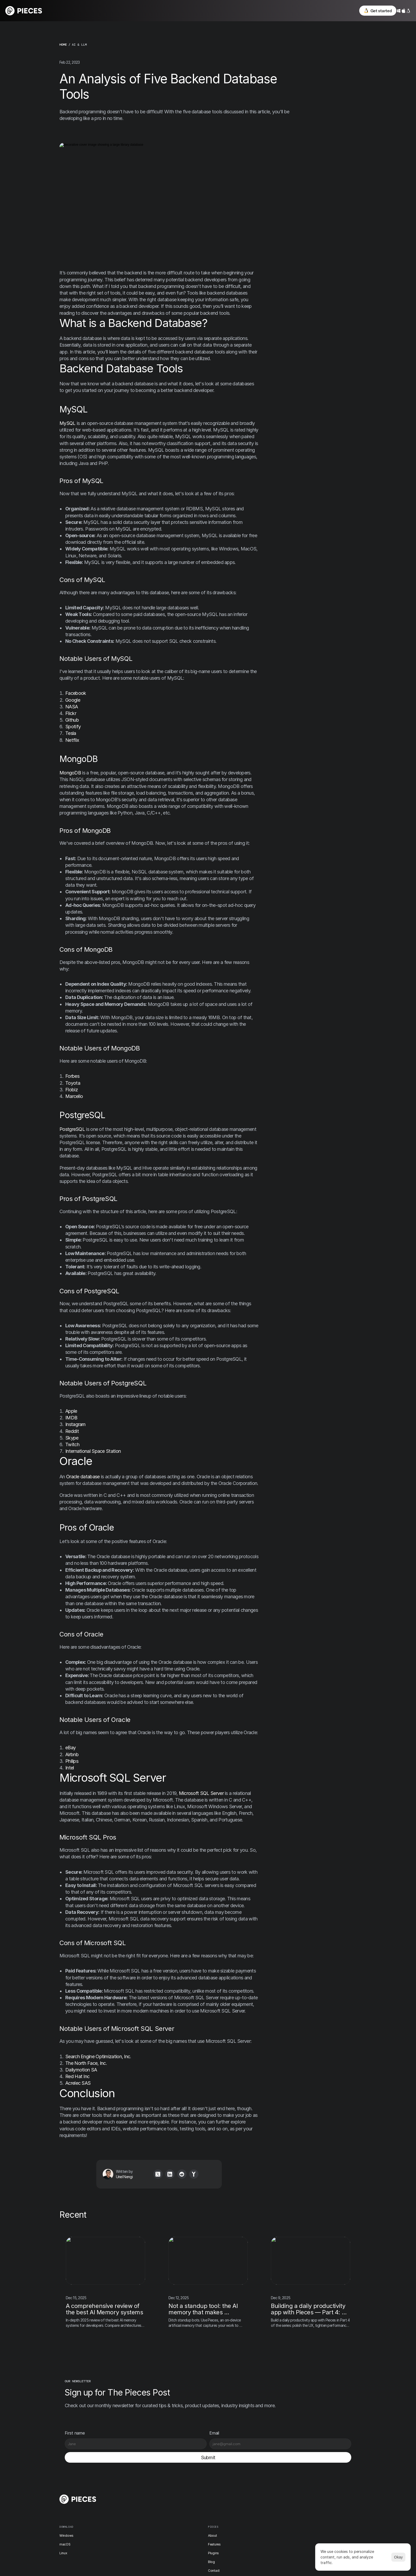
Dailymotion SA (81, 2070)
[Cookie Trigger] (322, 2512)
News (230, 2493)
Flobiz (71, 1090)
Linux (148, 2502)
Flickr (70, 713)
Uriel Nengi (114, 2177)
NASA (71, 707)
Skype (72, 1438)
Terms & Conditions (324, 2494)
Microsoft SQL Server (201, 1793)
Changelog (234, 2485)
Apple (71, 1411)
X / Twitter (280, 2494)
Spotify (73, 727)
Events (231, 2502)
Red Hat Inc (77, 2077)
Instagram (75, 1425)
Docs (188, 2528)
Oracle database (83, 1477)
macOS (149, 2493)
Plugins (189, 2502)
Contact (190, 2520)
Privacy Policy (320, 2485)
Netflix (72, 740)
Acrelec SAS (77, 2083)
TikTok (278, 2512)
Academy (233, 2520)
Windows (151, 2485)
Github (72, 720)
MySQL (67, 423)
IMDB (71, 1418)
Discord (279, 2485)
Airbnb (72, 1754)
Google (72, 700)
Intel (69, 1768)
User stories (234, 2511)
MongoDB (70, 773)
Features (190, 2493)
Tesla (70, 733)
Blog (187, 2511)
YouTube (279, 2530)
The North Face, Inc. (86, 2063)
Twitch (72, 1445)
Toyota (72, 1083)
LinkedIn (279, 2521)
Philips (71, 1761)
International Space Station (93, 1451)
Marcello (74, 1096)
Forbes (72, 1076)
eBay (70, 1748)
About (188, 2485)
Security (316, 2503)
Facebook (75, 693)
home (63, 44)
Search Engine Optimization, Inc (97, 2057)
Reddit (72, 1431)
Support (232, 2528)
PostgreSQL (72, 1129)
